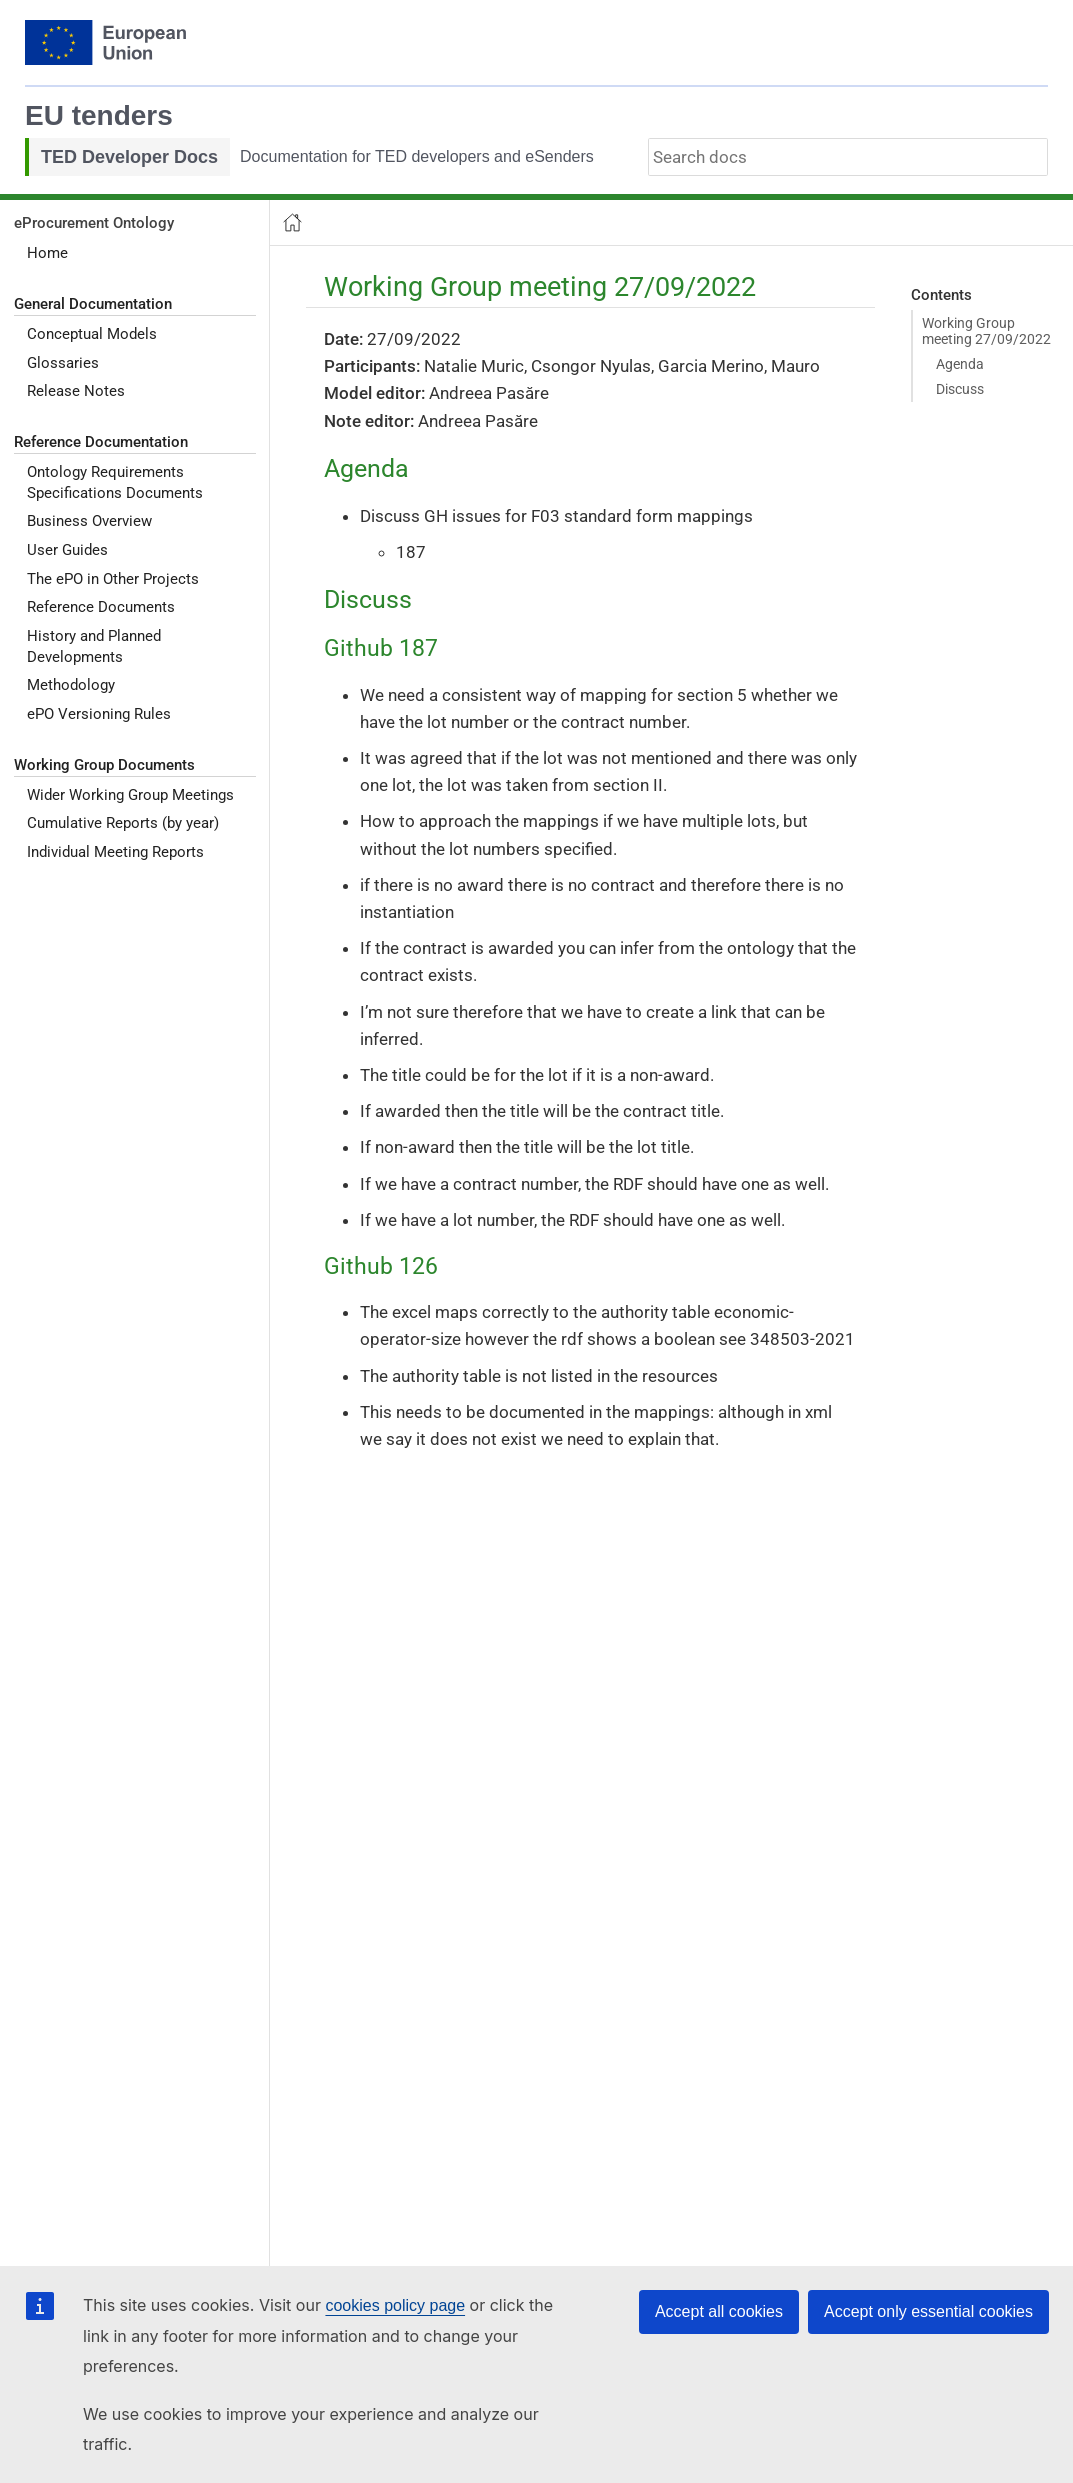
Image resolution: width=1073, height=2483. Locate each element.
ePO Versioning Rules (99, 714)
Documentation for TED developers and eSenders (417, 156)
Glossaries (63, 363)
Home (47, 253)
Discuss (960, 389)
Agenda (960, 364)
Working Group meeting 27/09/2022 (986, 331)
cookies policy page (395, 2305)
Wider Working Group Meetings (130, 795)
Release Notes (76, 391)
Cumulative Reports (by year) (123, 823)
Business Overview (89, 521)
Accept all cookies (719, 2311)
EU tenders (99, 115)
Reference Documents (101, 607)
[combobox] (848, 157)
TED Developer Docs (129, 157)
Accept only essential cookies (928, 2311)
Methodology (71, 685)
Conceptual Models (92, 334)
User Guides (67, 550)
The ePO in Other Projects (113, 579)
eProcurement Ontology (94, 223)
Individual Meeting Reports (115, 852)
